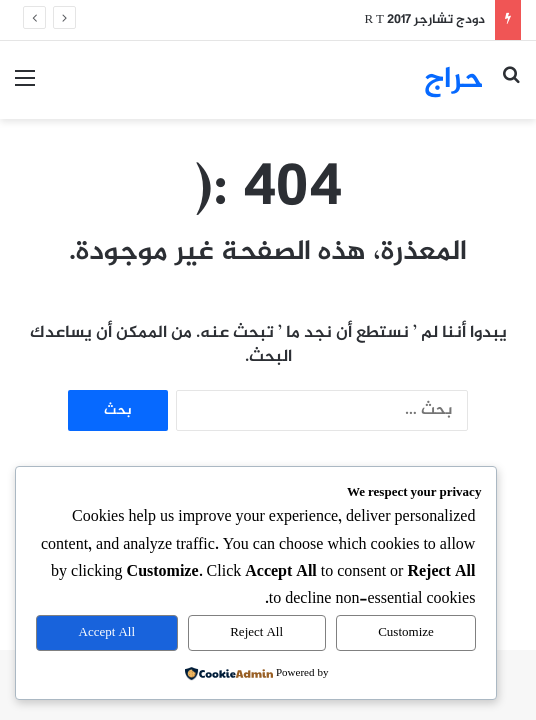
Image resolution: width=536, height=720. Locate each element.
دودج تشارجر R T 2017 (424, 20)
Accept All (107, 633)
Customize (406, 633)
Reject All (256, 633)
